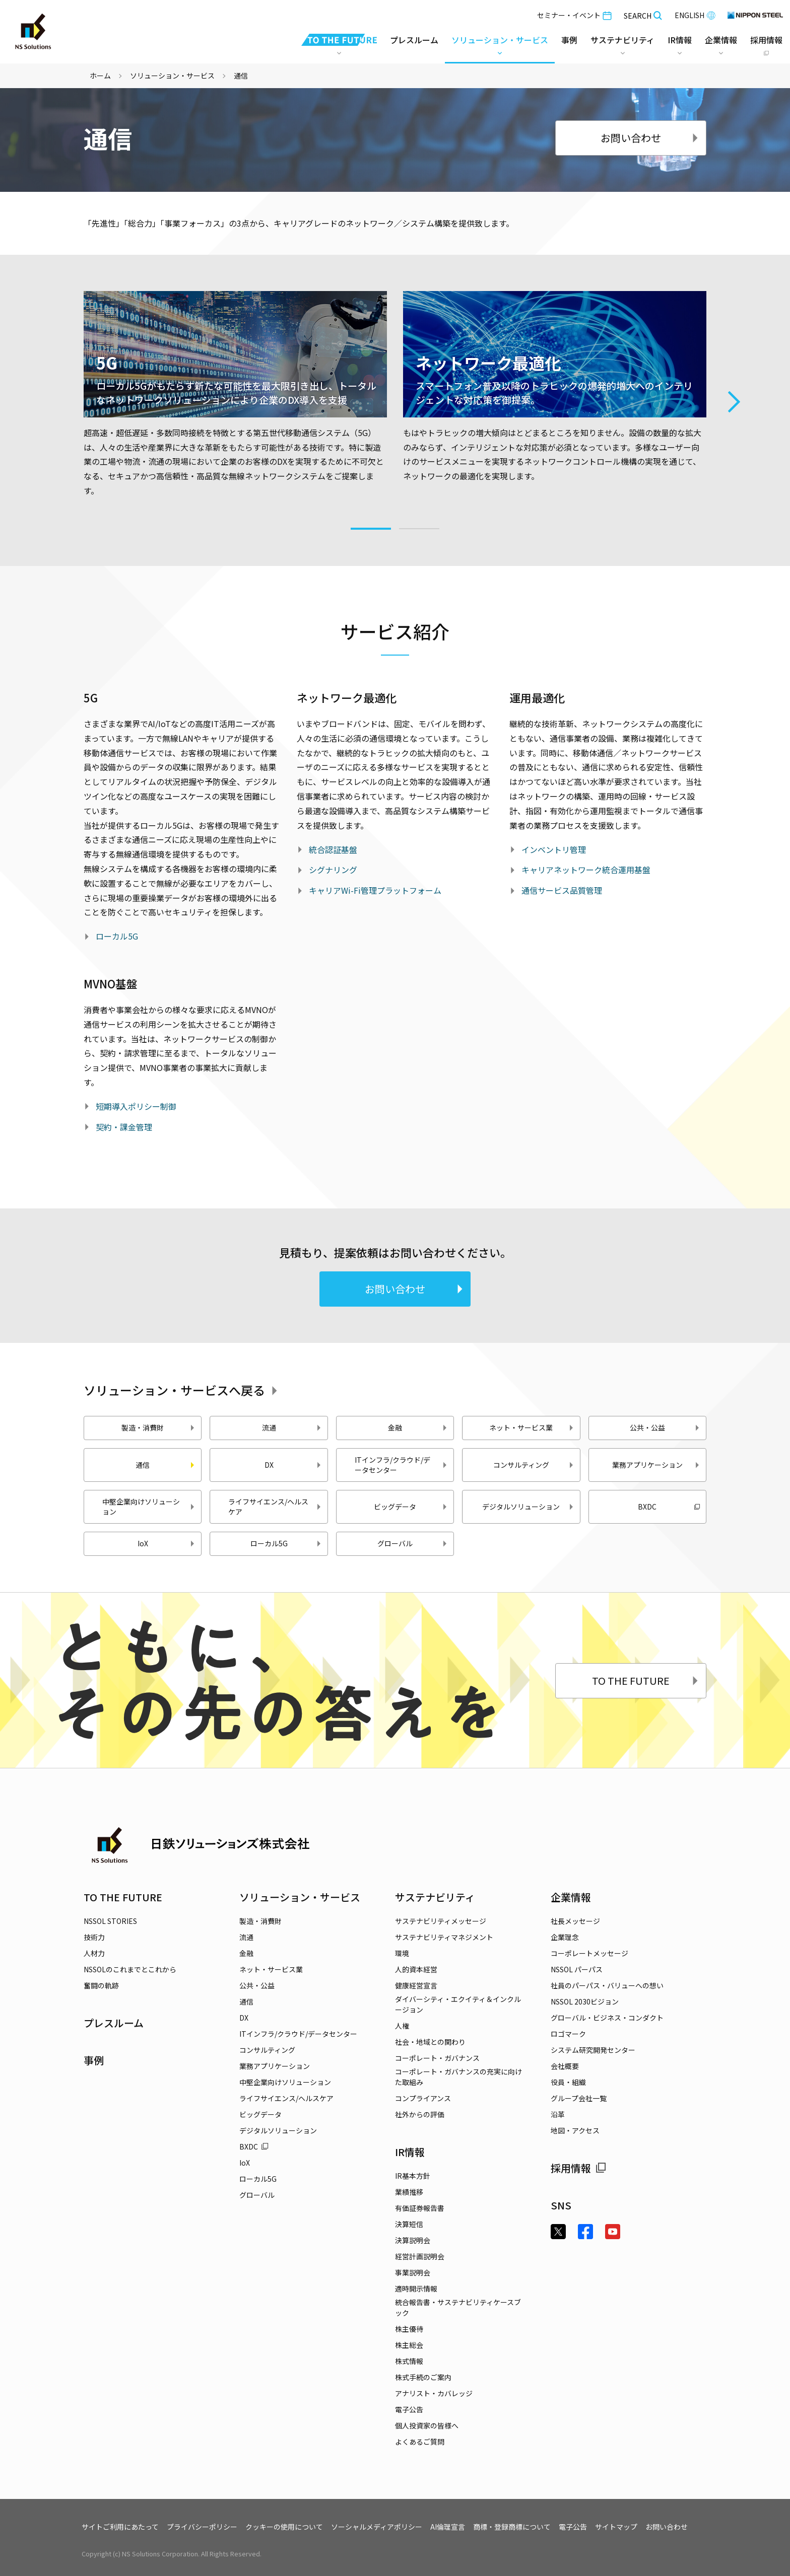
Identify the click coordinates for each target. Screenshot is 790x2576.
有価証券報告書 (419, 2208)
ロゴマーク (568, 2034)
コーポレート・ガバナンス (437, 2058)
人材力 (94, 1953)
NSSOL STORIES (110, 1921)
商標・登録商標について (512, 2527)
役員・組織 (568, 2082)
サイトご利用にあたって (120, 2527)
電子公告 (409, 2409)
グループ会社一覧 (579, 2098)
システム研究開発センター (593, 2050)
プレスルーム (414, 40)
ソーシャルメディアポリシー (376, 2527)
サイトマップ (616, 2527)
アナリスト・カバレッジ (434, 2393)
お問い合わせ (650, 137)
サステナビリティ (435, 1897)
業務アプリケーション (656, 1465)
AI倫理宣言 (447, 2527)
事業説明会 (412, 2272)
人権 (402, 2026)
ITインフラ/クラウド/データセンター (401, 1465)
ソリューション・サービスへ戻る (182, 1390)
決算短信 (409, 2224)
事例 (94, 2060)
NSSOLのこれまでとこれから (130, 1969)
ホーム (100, 75)
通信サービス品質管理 (561, 890)
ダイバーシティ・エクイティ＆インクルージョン (458, 2004)
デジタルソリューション (528, 1506)
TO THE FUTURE (646, 1680)
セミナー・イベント (574, 15)
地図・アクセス (575, 2130)
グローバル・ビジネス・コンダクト (607, 2018)
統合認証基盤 (333, 849)
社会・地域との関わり (430, 2042)
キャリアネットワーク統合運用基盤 (585, 870)
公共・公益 (665, 1427)
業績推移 (409, 2192)
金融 (418, 1427)
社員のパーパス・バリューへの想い (607, 1985)
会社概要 (565, 2066)
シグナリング (333, 870)
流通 (292, 1427)
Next (734, 402)
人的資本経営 (416, 1969)
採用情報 (578, 2168)
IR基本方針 (412, 2176)
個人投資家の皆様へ (426, 2425)
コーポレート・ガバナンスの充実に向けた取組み (458, 2076)
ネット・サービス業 (531, 1427)
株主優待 (409, 2329)
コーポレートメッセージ (589, 1953)
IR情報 (410, 2151)
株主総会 (409, 2345)
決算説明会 (412, 2240)
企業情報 (571, 1897)
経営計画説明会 (419, 2256)
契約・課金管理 (124, 1127)
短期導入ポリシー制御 (136, 1106)
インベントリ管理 (553, 849)
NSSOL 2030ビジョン (585, 2001)
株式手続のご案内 (423, 2377)
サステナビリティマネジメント (444, 1937)
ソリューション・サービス (172, 75)
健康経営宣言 (416, 1985)
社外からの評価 (419, 2114)
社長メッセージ (575, 1921)
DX (293, 1465)
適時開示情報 (416, 2288)
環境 (402, 1953)
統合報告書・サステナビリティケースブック (458, 2307)
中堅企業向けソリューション (148, 1506)
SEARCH (643, 15)
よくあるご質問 (419, 2442)
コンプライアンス (423, 2098)
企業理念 (565, 1937)
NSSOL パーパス (577, 1969)
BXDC (669, 1506)
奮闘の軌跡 (101, 1985)
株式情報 (409, 2361)
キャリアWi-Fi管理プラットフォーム (375, 890)
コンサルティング (533, 1465)
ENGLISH (695, 15)
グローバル (412, 1543)
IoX (167, 1543)
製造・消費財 (158, 1427)
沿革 (558, 2114)
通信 (246, 2001)
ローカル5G (117, 936)
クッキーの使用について (284, 2527)
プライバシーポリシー (202, 2527)
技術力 (94, 1937)
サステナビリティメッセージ (440, 1921)
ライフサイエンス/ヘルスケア (274, 1506)
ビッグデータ (411, 1506)
